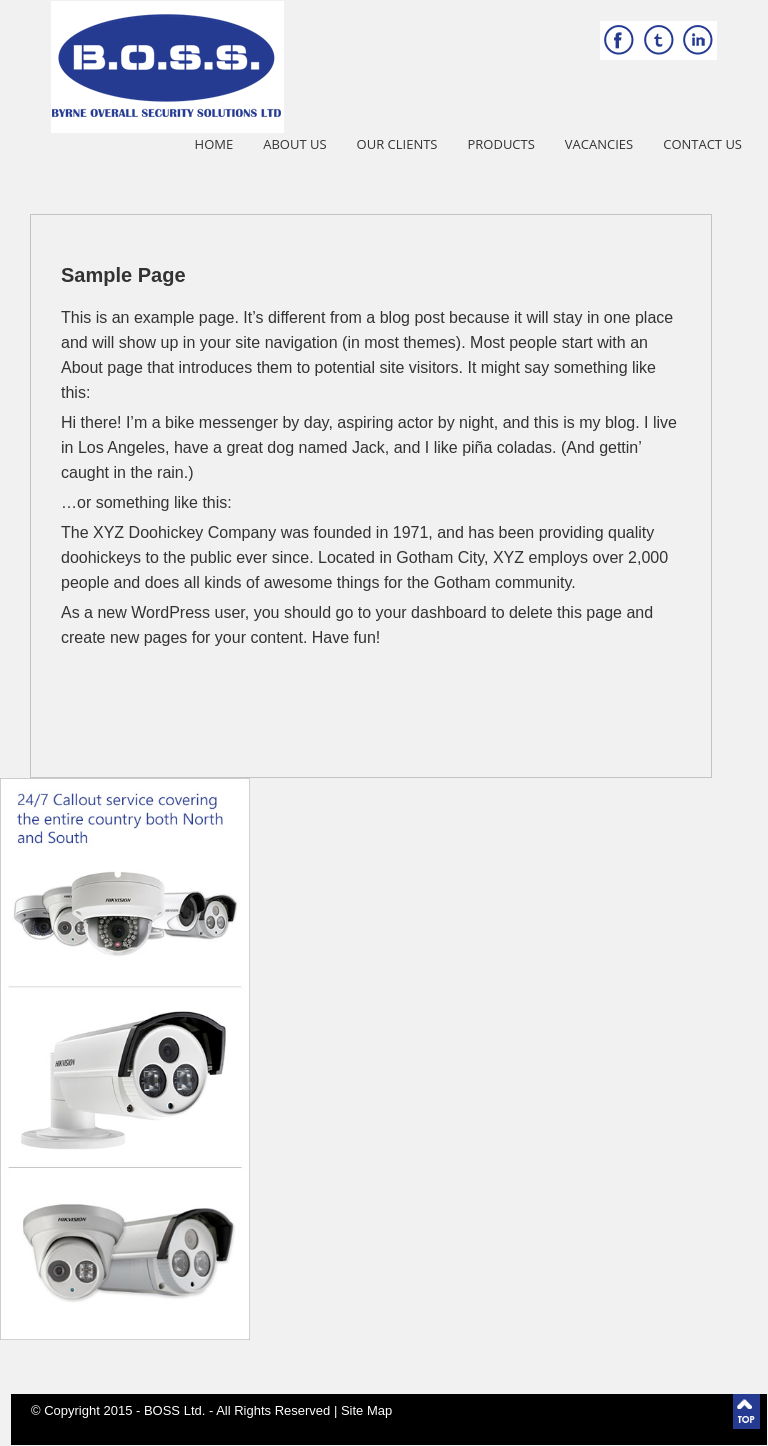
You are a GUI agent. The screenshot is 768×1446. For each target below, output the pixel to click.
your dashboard (431, 612)
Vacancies (599, 144)
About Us (294, 144)
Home (214, 144)
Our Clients (397, 144)
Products (501, 144)
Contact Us (702, 144)
